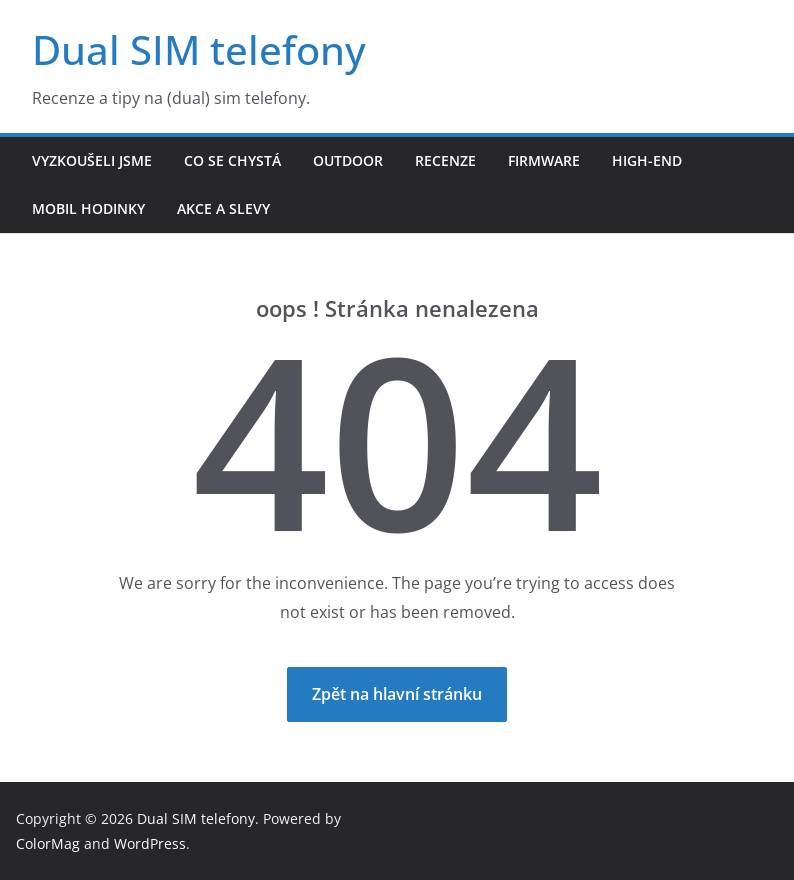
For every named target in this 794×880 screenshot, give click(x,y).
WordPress (150, 843)
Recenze (445, 160)
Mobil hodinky (88, 208)
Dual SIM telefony (199, 49)
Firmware (544, 160)
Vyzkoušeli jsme (92, 160)
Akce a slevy (223, 208)
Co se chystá (232, 160)
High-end (647, 160)
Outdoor (348, 160)
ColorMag (48, 843)
